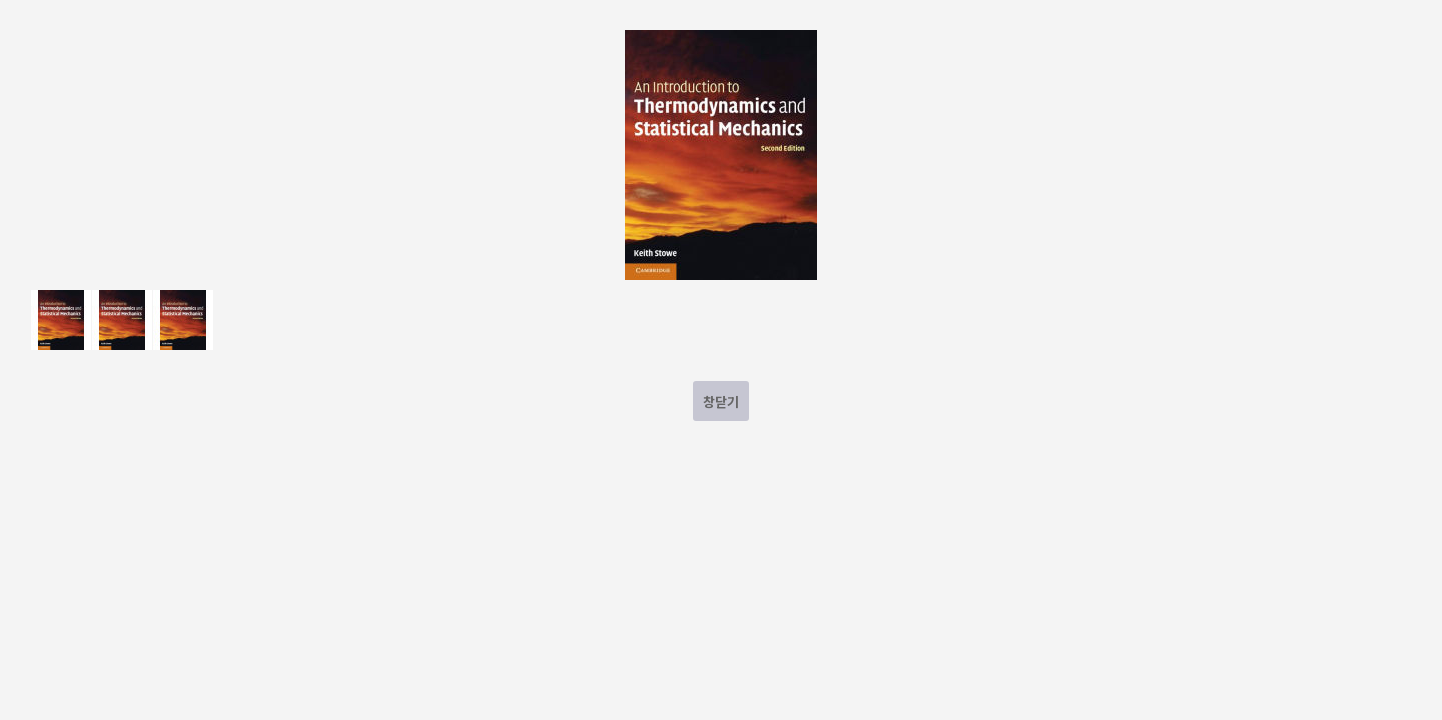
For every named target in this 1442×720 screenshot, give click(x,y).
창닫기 (721, 401)
